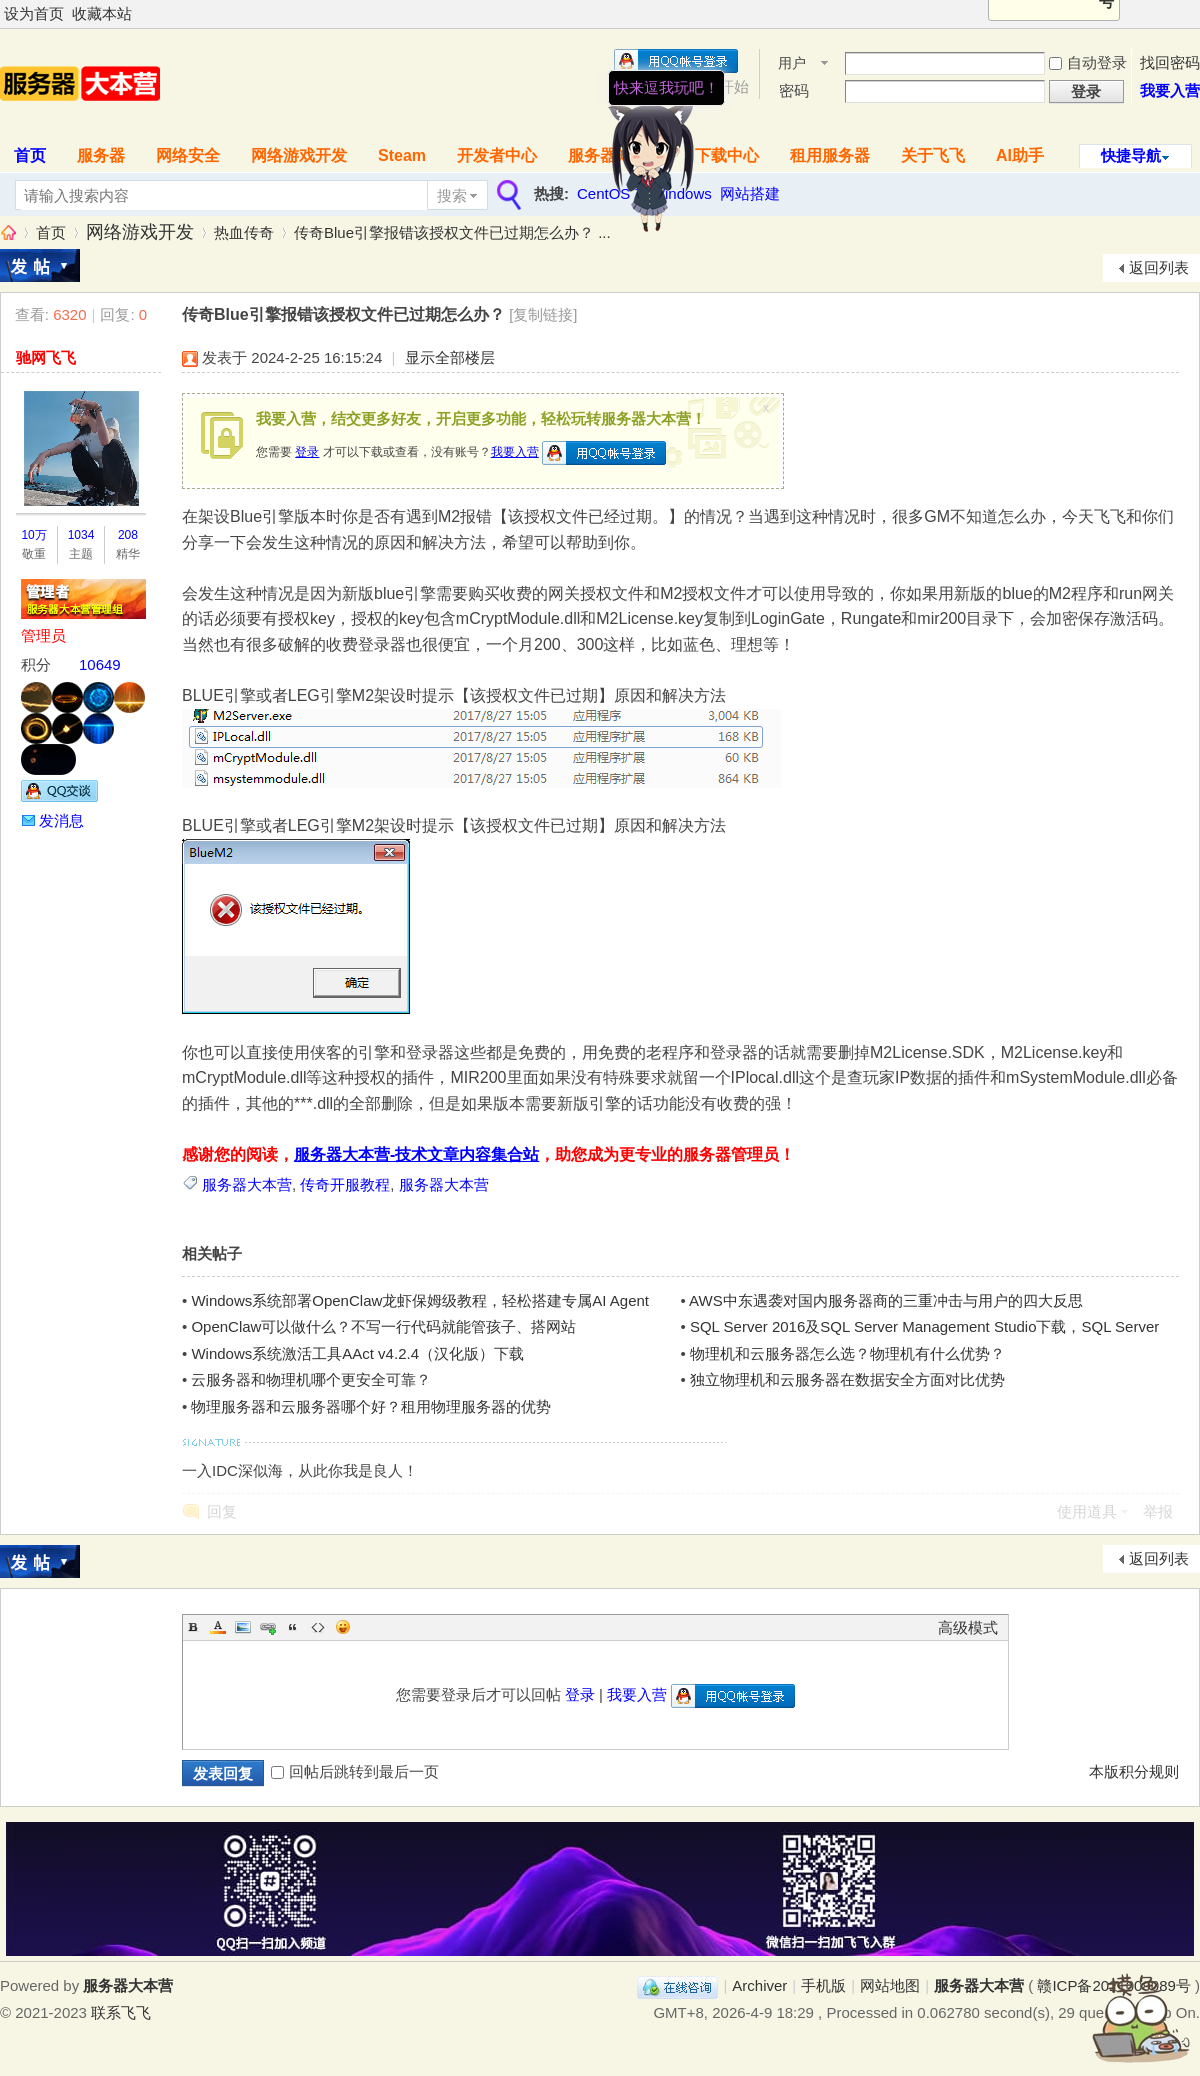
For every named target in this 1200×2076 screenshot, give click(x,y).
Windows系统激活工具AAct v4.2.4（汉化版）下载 (357, 1353)
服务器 (101, 155)
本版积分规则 (1134, 1771)
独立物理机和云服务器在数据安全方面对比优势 (847, 1379)
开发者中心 (497, 155)
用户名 (792, 64)
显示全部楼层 (450, 357)
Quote (293, 1627)
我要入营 (1170, 90)
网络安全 (188, 155)
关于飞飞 (933, 155)
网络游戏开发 (299, 155)
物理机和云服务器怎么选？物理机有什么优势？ (847, 1353)
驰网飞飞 (46, 357)
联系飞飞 (121, 2012)
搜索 (452, 195)
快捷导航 (1131, 155)
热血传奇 (244, 232)
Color (218, 1627)
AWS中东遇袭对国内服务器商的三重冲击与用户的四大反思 (886, 1300)
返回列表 (1159, 267)
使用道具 (1087, 1511)
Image (243, 1627)
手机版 (823, 1985)
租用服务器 (830, 155)
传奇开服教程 (345, 1184)
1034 (81, 535)
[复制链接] (543, 314)
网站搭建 (750, 193)
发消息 (61, 820)
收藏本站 (102, 13)
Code (318, 1627)
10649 (100, 664)
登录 (307, 452)
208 (128, 535)
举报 (1158, 1511)
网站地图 (890, 1985)
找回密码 (1170, 62)
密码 (794, 90)
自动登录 (1088, 62)
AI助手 (1020, 155)
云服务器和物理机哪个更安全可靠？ (311, 1379)
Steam (402, 155)
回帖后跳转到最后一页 (355, 1771)
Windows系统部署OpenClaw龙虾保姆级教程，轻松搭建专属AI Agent (420, 1300)
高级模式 (968, 1627)
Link (268, 1627)
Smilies (343, 1627)
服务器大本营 (8, 232)
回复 (222, 1511)
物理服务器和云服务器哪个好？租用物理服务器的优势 (371, 1406)
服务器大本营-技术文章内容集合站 (416, 1154)
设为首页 (34, 13)
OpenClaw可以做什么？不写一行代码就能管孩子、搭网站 (383, 1326)
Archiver (759, 1985)
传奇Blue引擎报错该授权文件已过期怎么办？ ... (452, 232)
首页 (51, 232)
